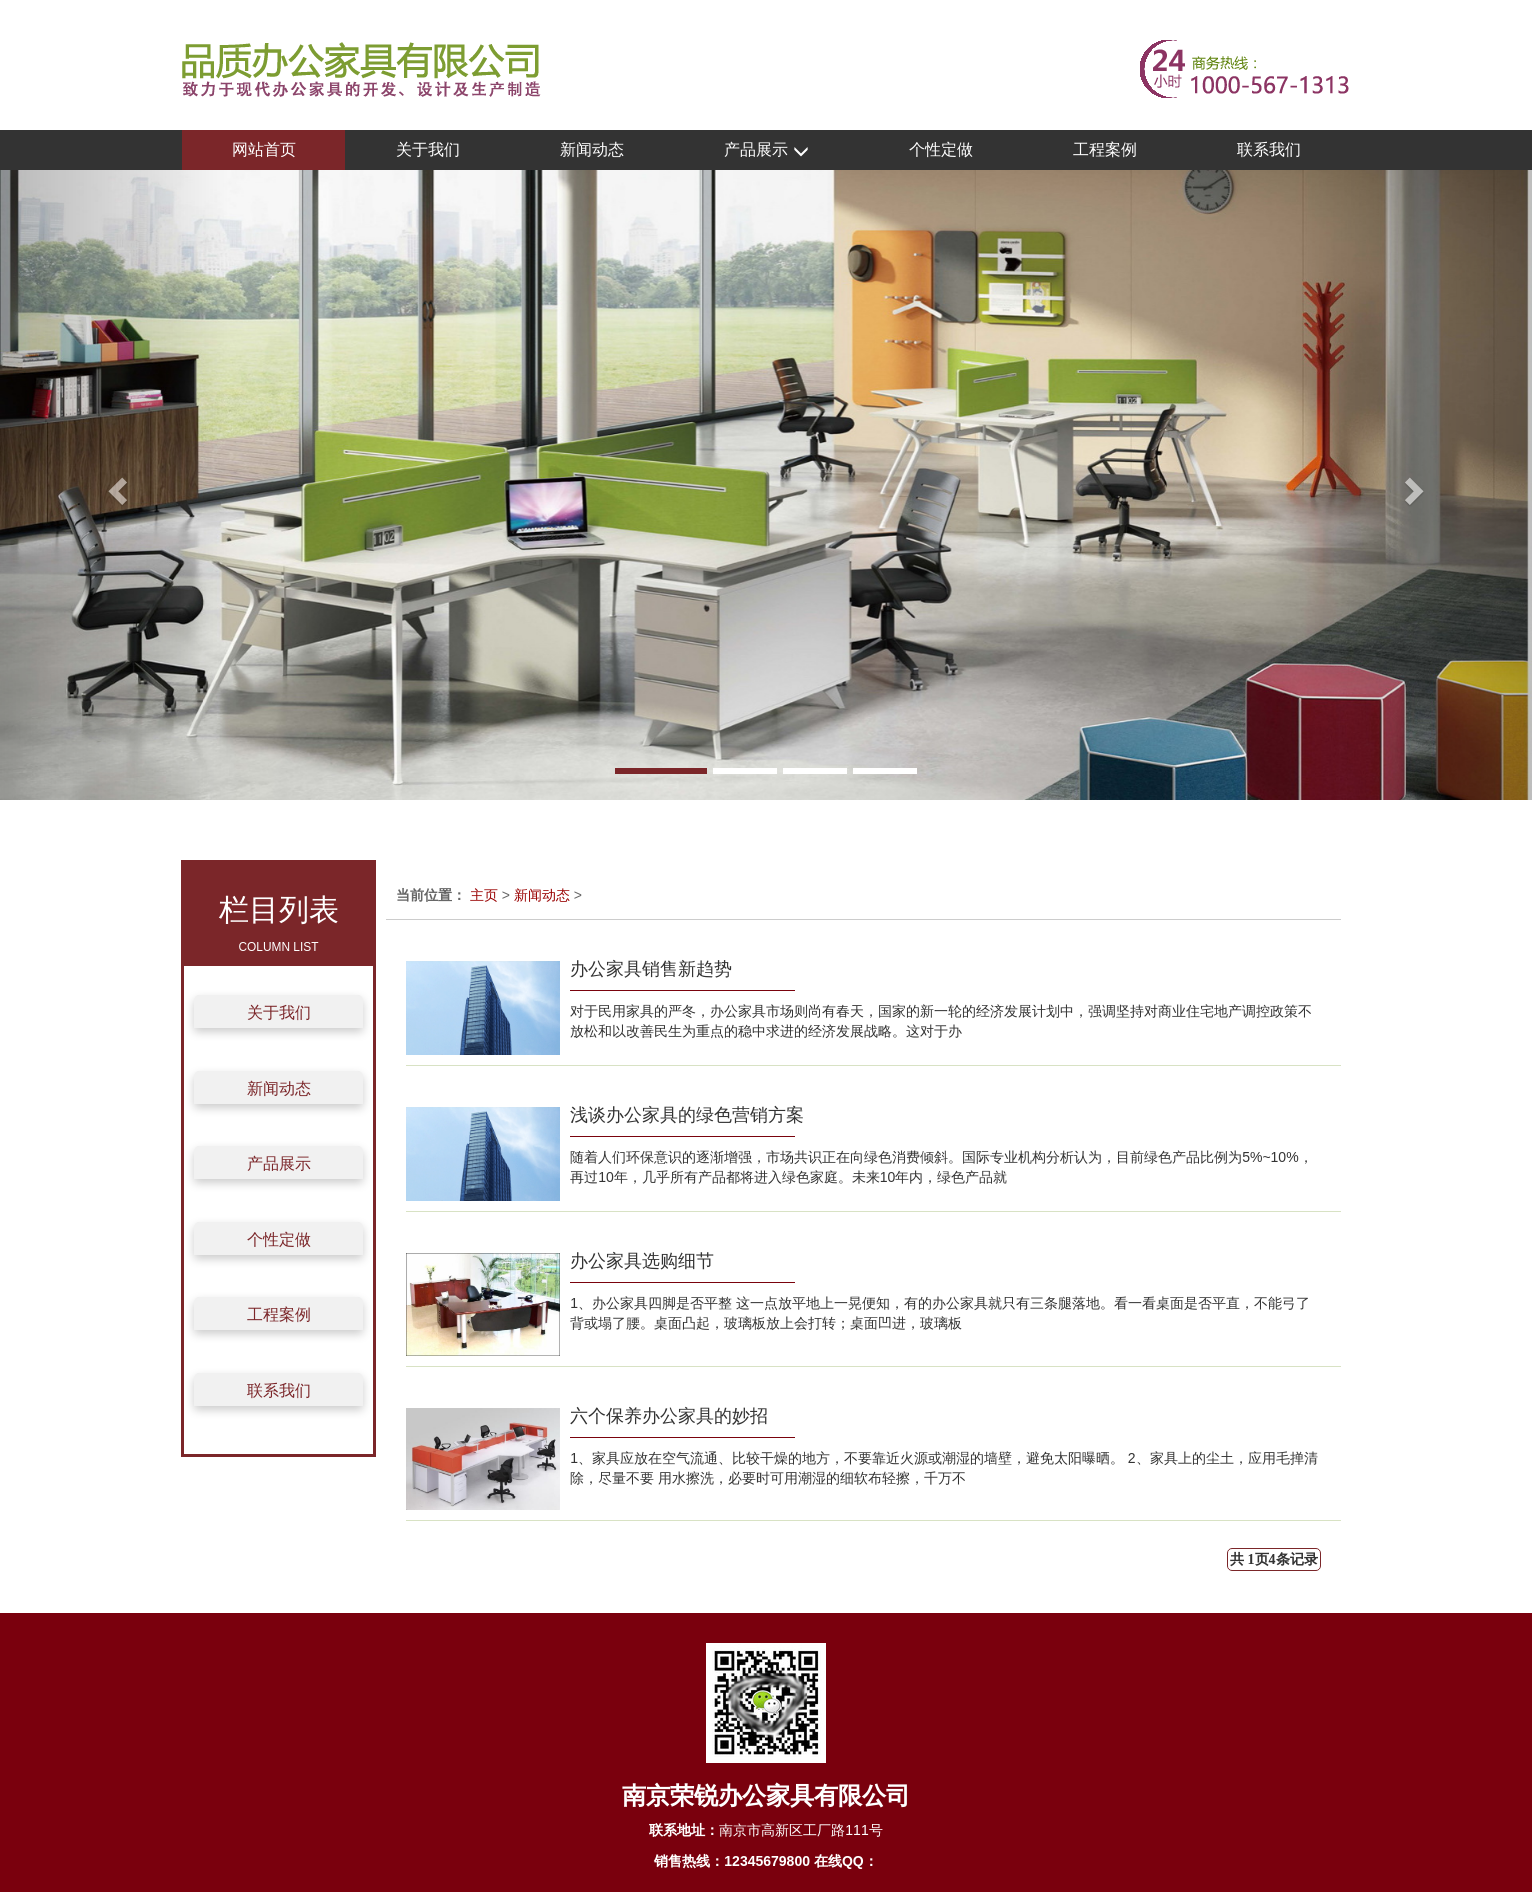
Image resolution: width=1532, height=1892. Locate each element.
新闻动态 (592, 149)
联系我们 (1269, 149)
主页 (484, 895)
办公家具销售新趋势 (651, 969)
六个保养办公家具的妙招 (669, 1416)
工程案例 (1105, 149)
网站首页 (264, 149)
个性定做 (941, 149)
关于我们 (428, 149)
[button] (115, 485)
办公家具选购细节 (642, 1261)
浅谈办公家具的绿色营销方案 (687, 1115)
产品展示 (766, 150)
